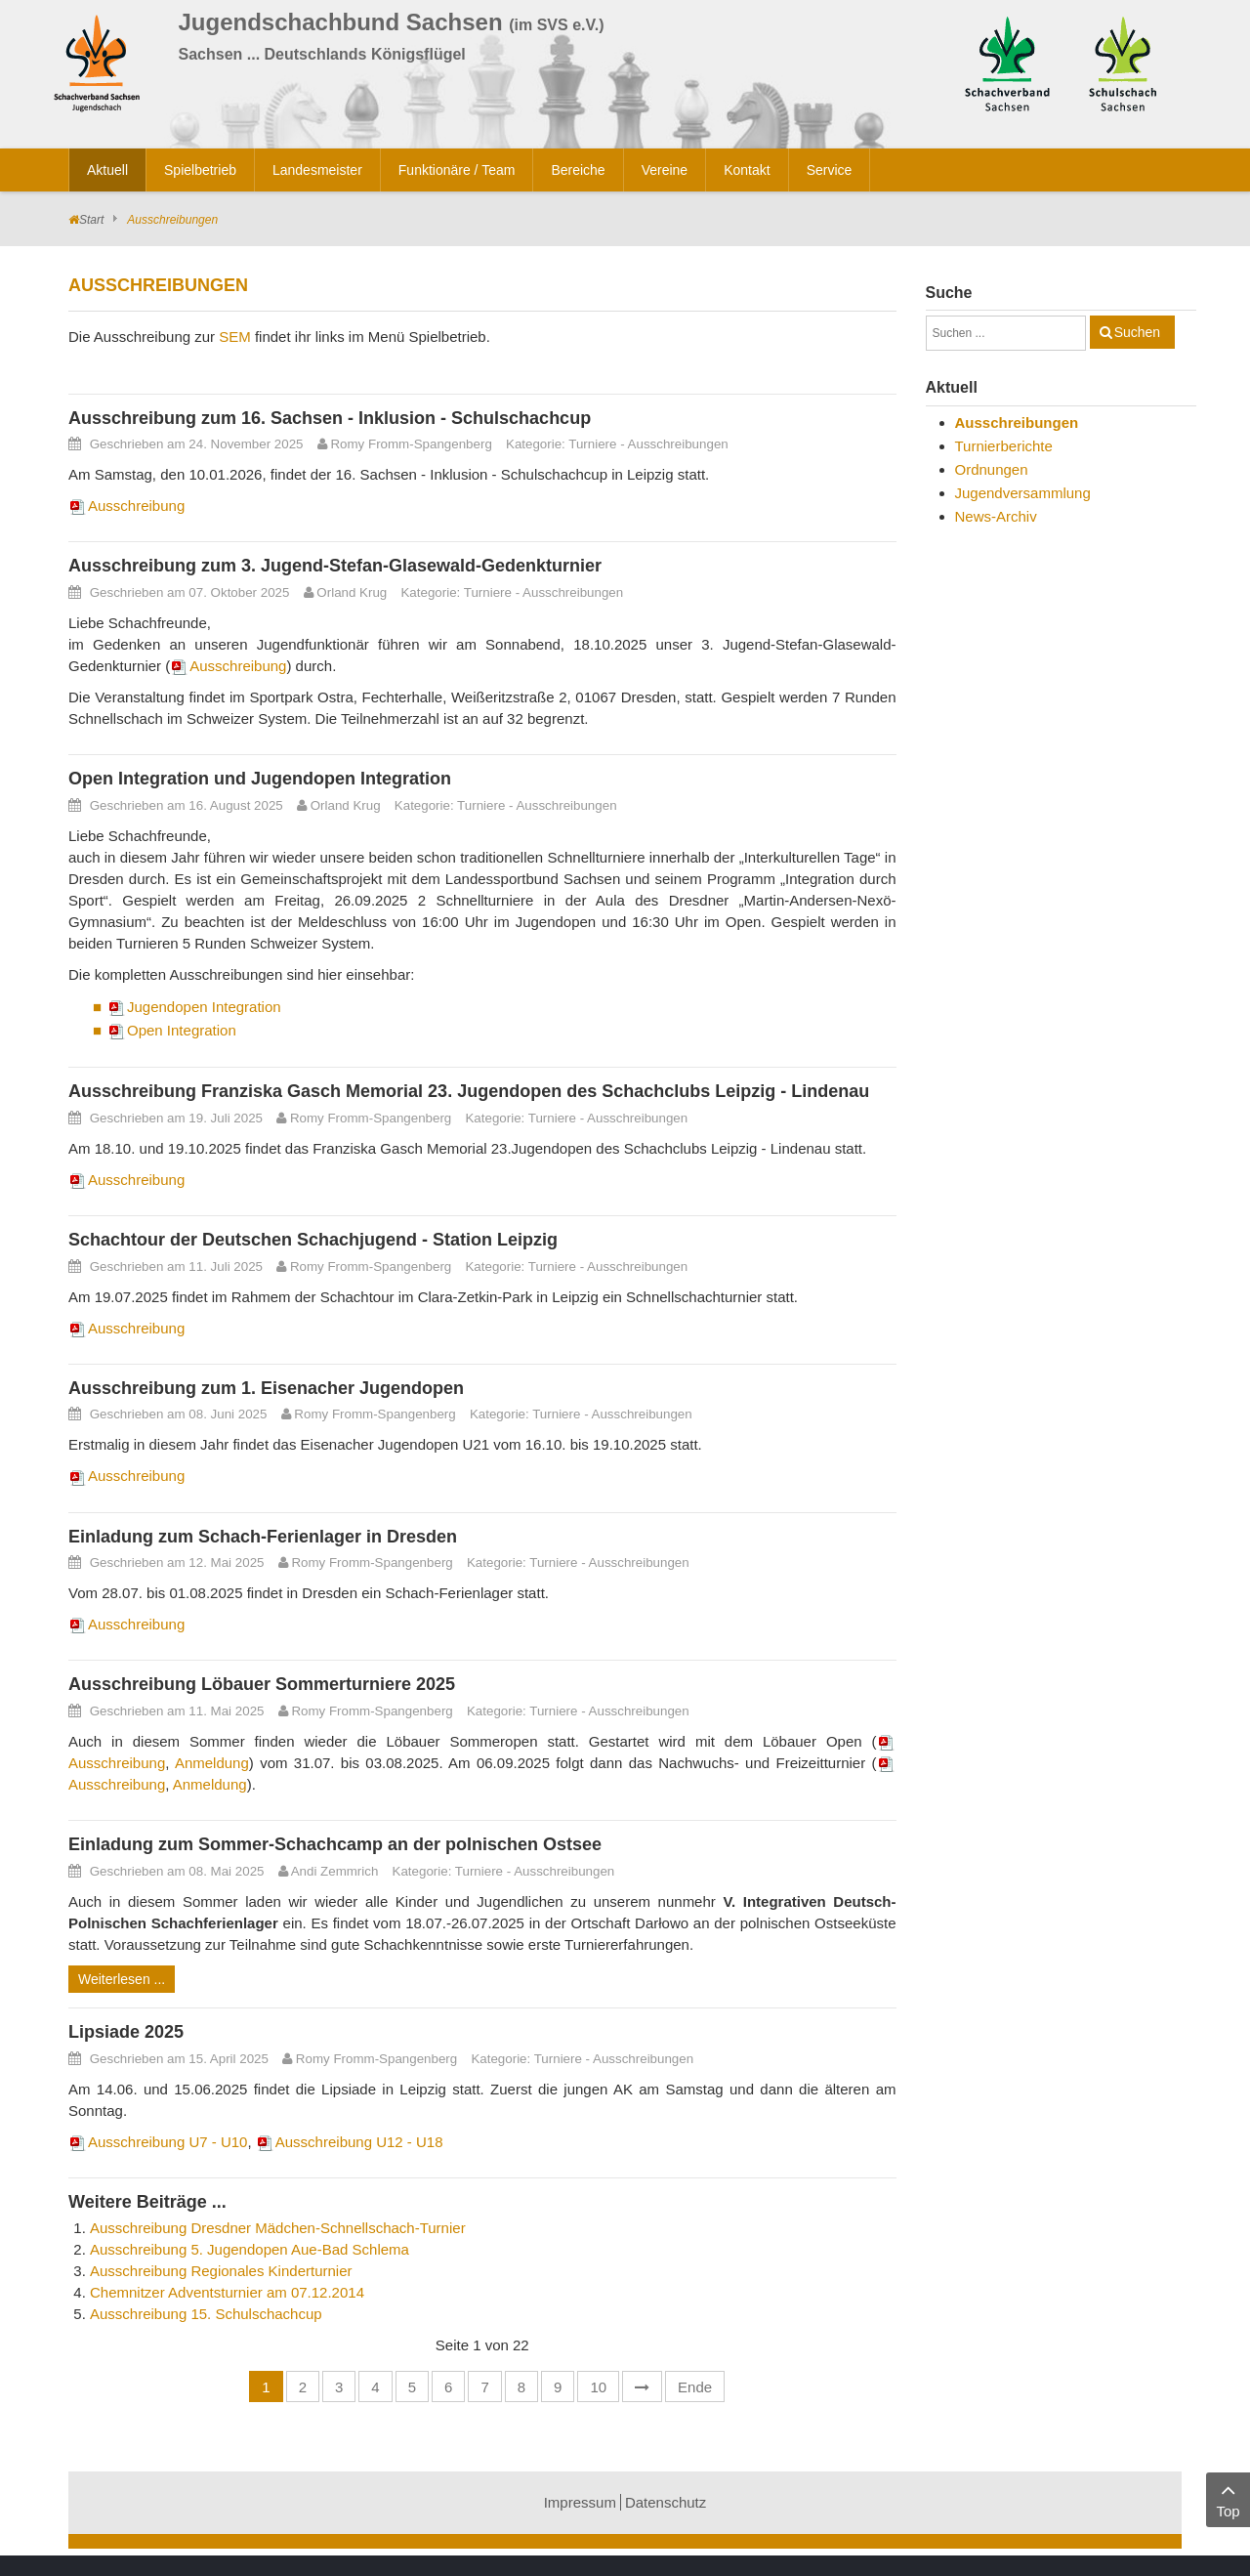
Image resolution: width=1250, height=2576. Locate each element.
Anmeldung (212, 1762)
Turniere (592, 444)
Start (91, 220)
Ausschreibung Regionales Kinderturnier (221, 2270)
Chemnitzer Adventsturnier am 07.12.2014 (227, 2292)
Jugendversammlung (1023, 493)
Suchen (1137, 332)
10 (598, 2387)
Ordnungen (991, 469)
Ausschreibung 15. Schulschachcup (206, 2313)
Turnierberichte (1004, 446)
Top (1228, 2498)
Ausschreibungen (678, 444)
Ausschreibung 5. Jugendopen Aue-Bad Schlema (249, 2249)
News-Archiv (996, 516)
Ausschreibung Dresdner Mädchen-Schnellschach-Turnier (278, 2227)
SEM (235, 336)
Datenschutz (665, 2502)
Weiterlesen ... (121, 1979)
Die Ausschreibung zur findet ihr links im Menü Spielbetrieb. (279, 336)
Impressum (580, 2502)
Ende (695, 2387)
